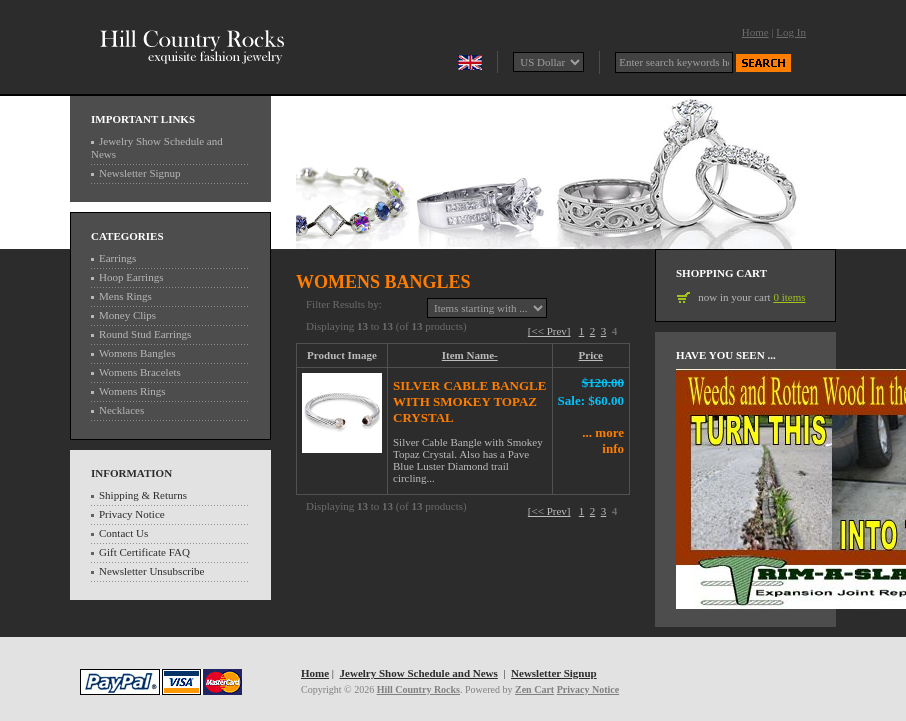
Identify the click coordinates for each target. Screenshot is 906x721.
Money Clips (127, 315)
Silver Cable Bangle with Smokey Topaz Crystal (469, 401)
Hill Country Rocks (418, 689)
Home (755, 32)
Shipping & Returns (143, 495)
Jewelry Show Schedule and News (419, 673)
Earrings (117, 258)
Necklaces (121, 410)
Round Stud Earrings (145, 334)
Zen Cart (534, 689)
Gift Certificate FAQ (144, 552)
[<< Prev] (549, 331)
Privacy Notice (132, 514)
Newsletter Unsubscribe (151, 571)
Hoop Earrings (131, 277)
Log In (791, 32)
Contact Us (123, 533)
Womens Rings (132, 391)
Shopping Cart (721, 273)
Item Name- (470, 355)
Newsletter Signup (140, 173)
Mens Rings (125, 296)
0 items (789, 297)
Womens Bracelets (140, 372)
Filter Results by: (344, 304)
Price (591, 355)
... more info (603, 440)
